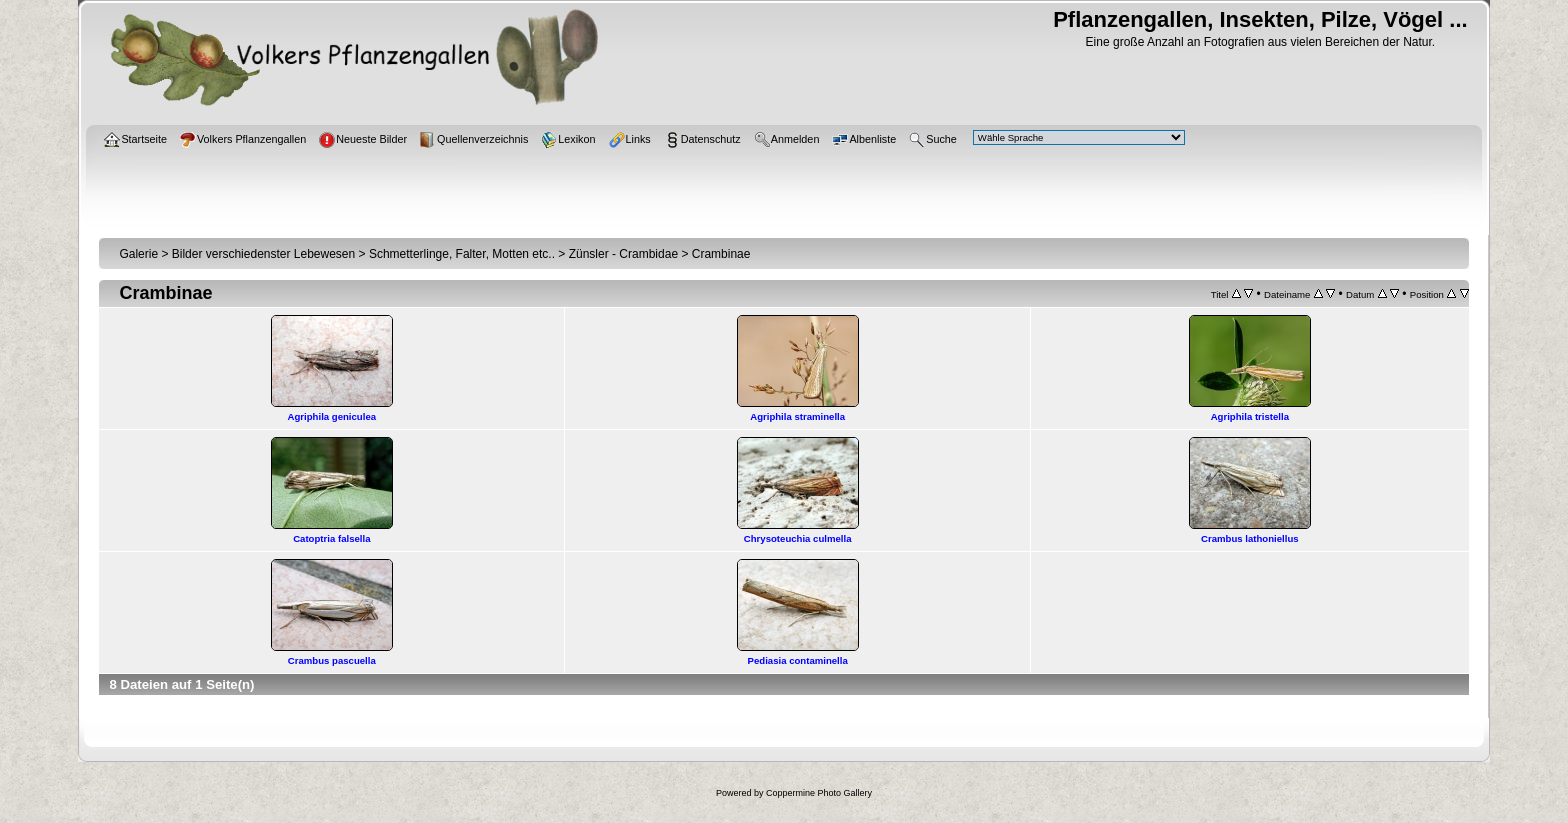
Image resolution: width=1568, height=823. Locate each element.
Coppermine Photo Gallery (819, 793)
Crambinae (721, 254)
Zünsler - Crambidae (623, 254)
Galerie (138, 254)
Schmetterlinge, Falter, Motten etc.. (462, 254)
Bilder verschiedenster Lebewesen (263, 254)
